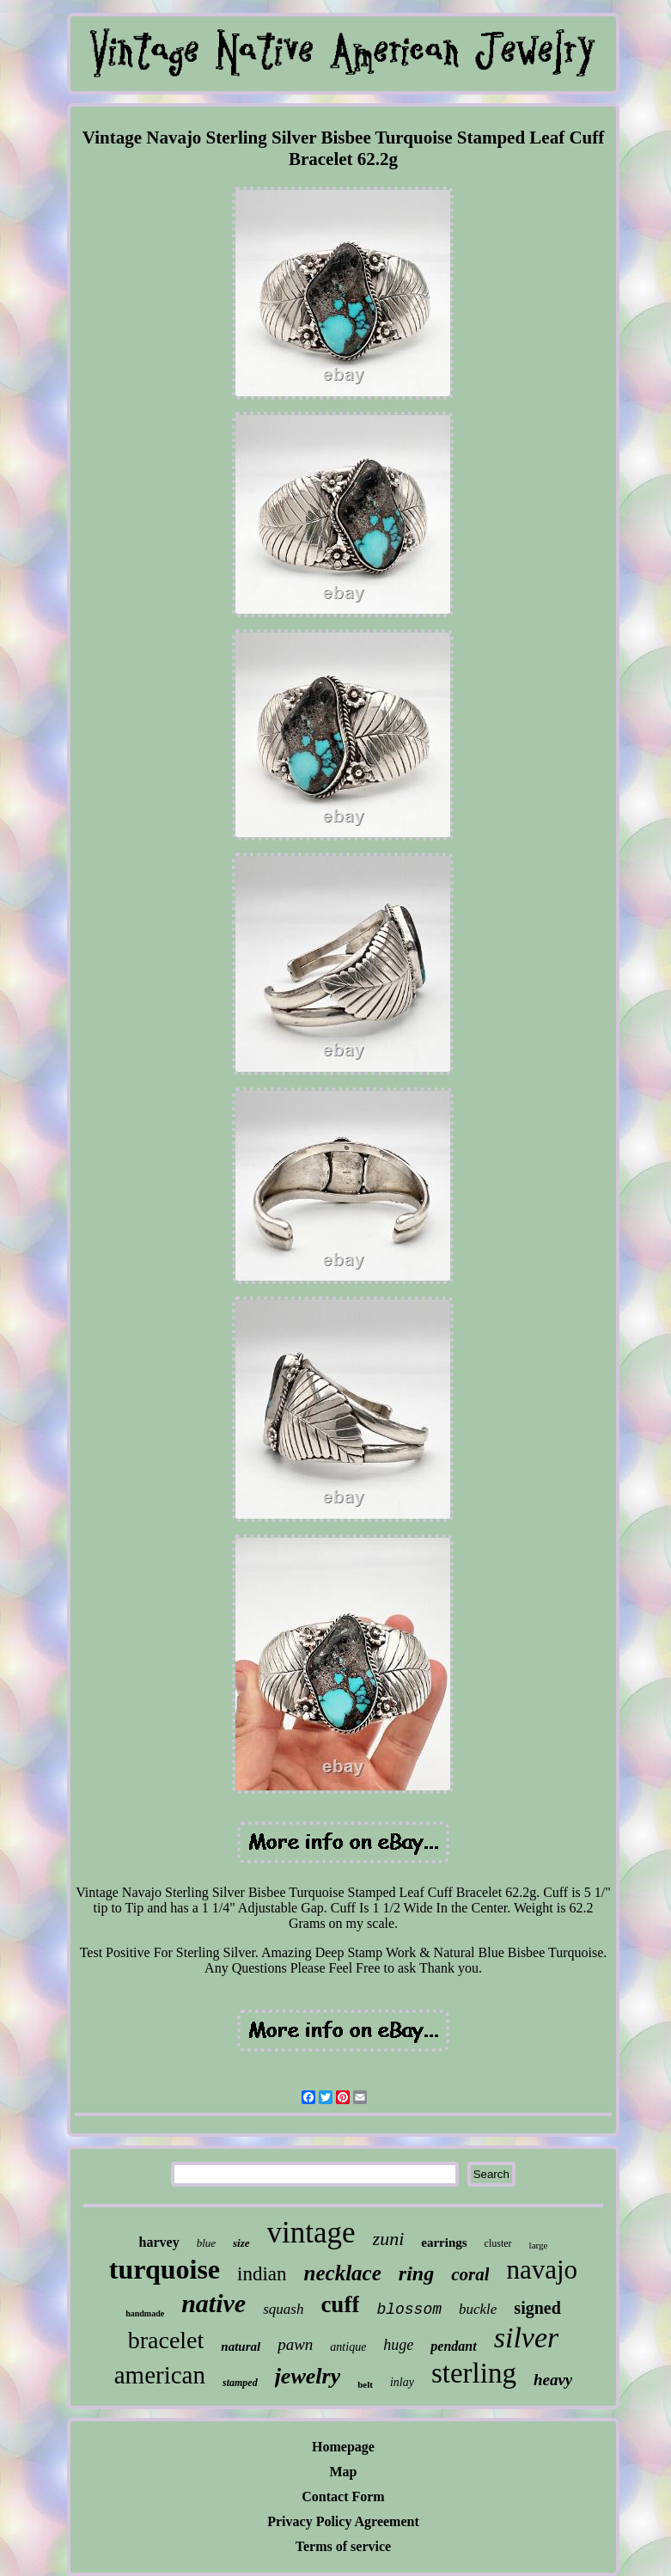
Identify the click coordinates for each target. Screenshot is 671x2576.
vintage (311, 2232)
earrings (444, 2242)
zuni (389, 2238)
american (159, 2375)
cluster (498, 2243)
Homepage (343, 2446)
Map (343, 2471)
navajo (541, 2270)
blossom (409, 2309)
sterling (473, 2373)
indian (262, 2274)
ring (416, 2273)
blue (206, 2242)
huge (398, 2344)
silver (526, 2337)
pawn (295, 2344)
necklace (342, 2273)
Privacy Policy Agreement (343, 2521)
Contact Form (343, 2496)
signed (537, 2307)
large (538, 2245)
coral (470, 2274)
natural (240, 2346)
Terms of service (343, 2546)
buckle (478, 2309)
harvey (159, 2242)
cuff (339, 2304)
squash (283, 2309)
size (241, 2242)
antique (348, 2346)
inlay (402, 2382)
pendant (453, 2346)
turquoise (164, 2269)
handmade (144, 2313)
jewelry (308, 2376)
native (213, 2303)
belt (365, 2384)
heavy (553, 2380)
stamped (240, 2383)
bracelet (166, 2340)
